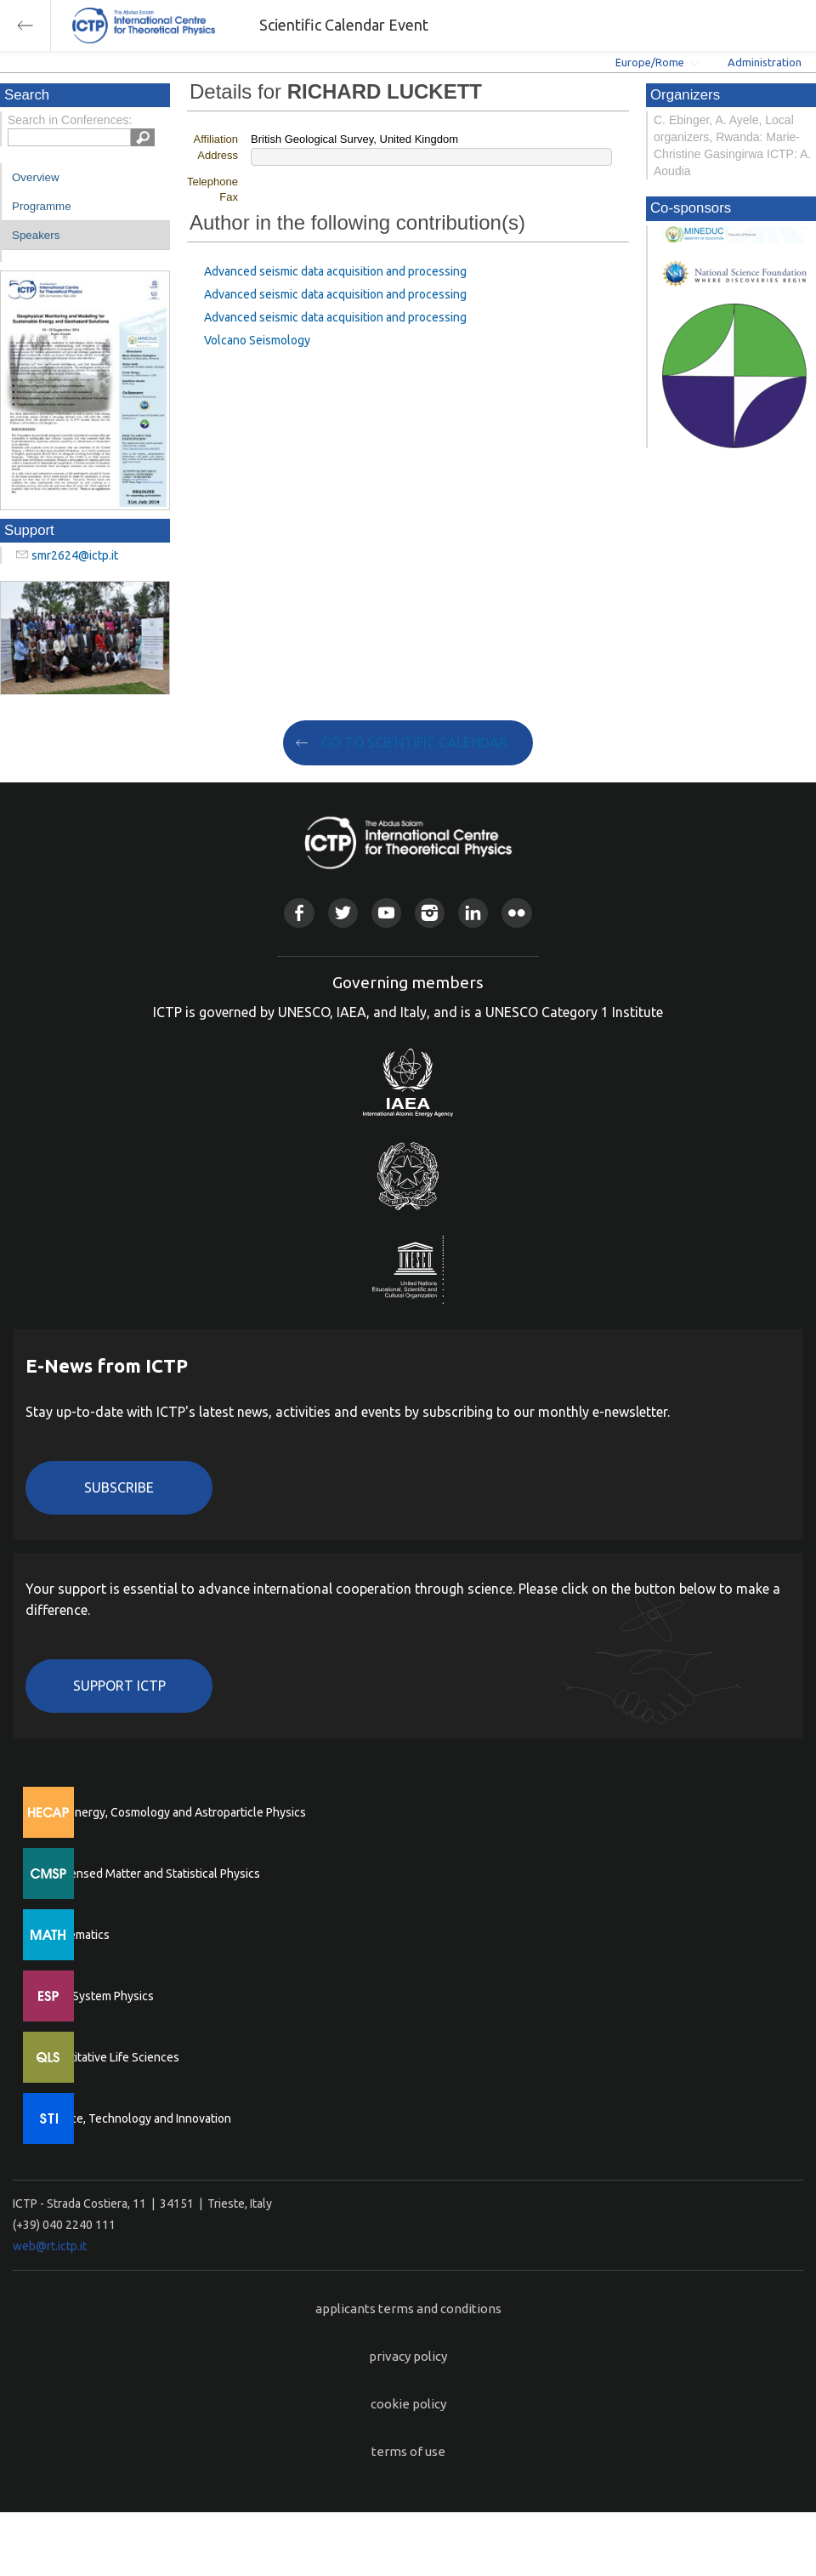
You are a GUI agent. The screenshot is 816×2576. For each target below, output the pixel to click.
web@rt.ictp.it (50, 2246)
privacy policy (408, 2356)
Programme (41, 206)
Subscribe (119, 1487)
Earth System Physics (98, 1996)
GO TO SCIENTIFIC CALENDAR (414, 742)
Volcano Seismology (257, 340)
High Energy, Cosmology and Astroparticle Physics (174, 1812)
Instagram (430, 913)
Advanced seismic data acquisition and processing (335, 271)
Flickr (516, 913)
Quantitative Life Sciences (110, 2057)
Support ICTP (119, 1685)
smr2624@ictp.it (74, 555)
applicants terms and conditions (408, 2308)
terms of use (408, 2451)
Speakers (36, 235)
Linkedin (473, 913)
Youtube (386, 913)
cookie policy (408, 2404)
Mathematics (76, 1935)
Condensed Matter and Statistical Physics (151, 1873)
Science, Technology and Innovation (136, 2118)
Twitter (343, 913)
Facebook (299, 913)
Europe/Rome (649, 62)
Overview (36, 177)
